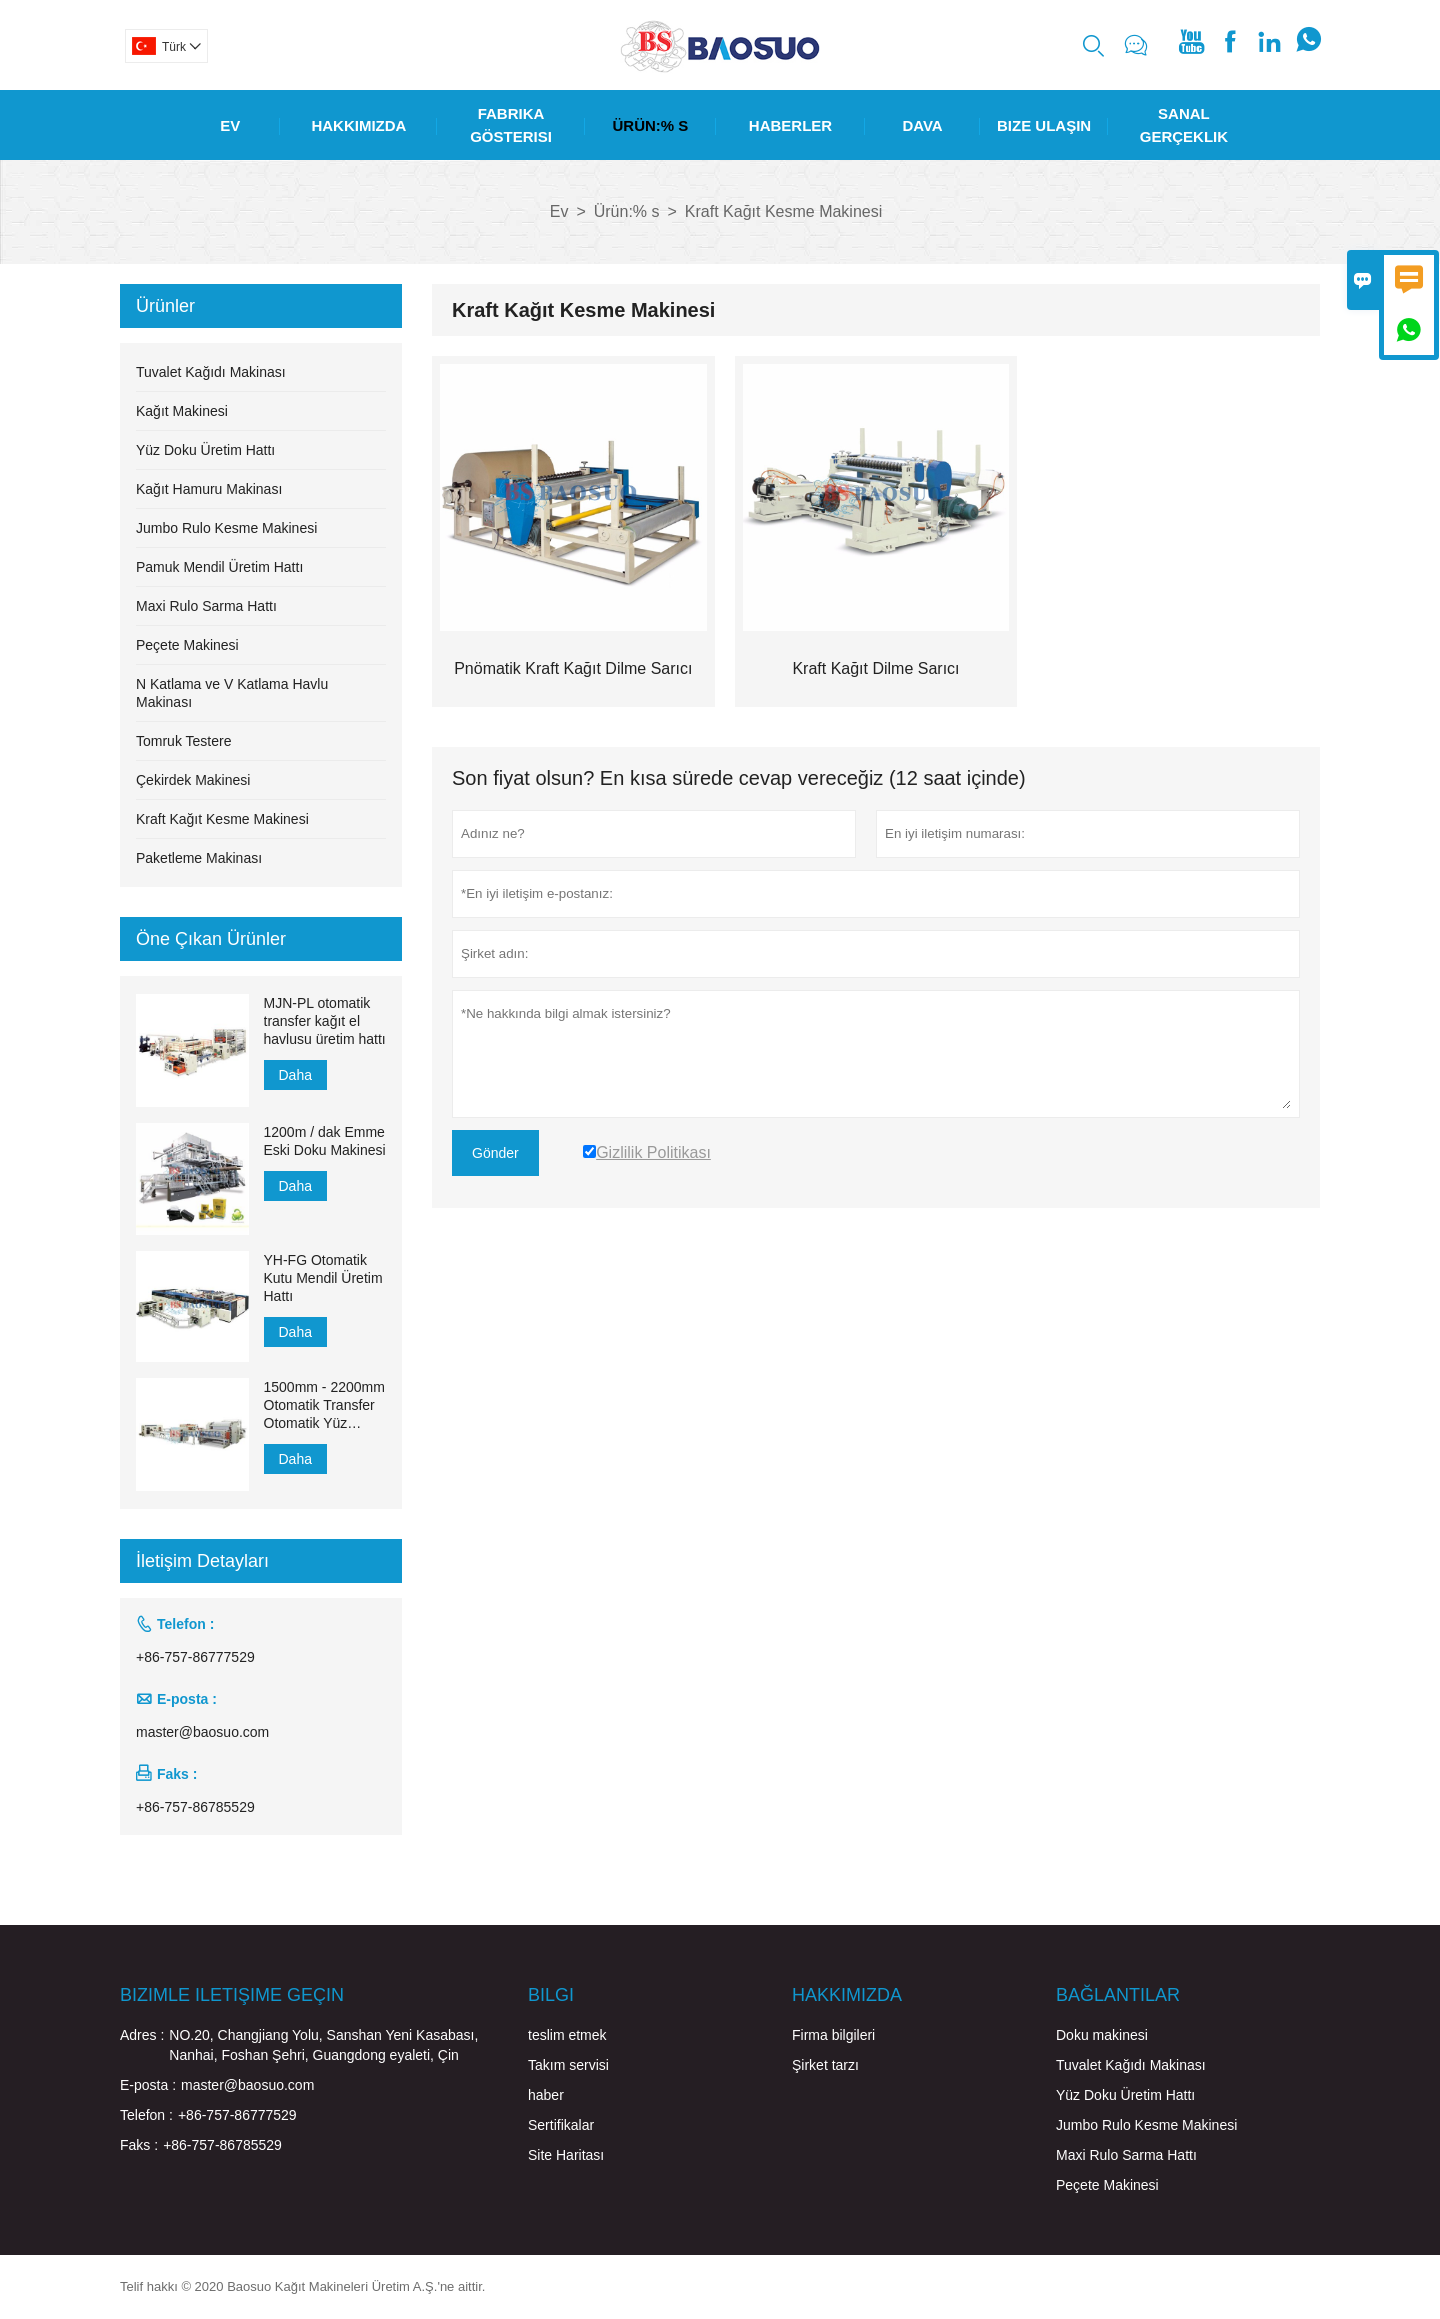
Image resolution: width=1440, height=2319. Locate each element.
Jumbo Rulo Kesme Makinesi (226, 528)
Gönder (495, 1153)
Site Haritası (566, 2155)
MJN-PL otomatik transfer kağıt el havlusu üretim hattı (325, 1021)
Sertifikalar (561, 2125)
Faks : (139, 2145)
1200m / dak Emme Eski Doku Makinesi (325, 1141)
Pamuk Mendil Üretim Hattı (219, 567)
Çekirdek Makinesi (193, 780)
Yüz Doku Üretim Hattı (205, 450)
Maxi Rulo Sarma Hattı (206, 606)
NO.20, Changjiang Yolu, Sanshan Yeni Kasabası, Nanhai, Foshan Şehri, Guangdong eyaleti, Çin (323, 2045)
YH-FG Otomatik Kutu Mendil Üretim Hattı (323, 1278)
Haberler (790, 125)
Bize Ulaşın (1044, 125)
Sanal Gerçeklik (1184, 125)
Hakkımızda (358, 125)
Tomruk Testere (183, 741)
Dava (922, 125)
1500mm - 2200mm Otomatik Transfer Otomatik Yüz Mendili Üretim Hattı (324, 1405)
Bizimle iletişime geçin (232, 1995)
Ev (230, 125)
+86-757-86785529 (195, 1807)
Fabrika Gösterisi (511, 125)
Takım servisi (568, 2065)
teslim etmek (567, 2035)
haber (546, 2095)
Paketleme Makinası (199, 858)
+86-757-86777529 (195, 1657)
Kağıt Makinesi (182, 411)
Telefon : (146, 2115)
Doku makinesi (1102, 2035)
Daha (295, 1075)
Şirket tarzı (825, 2065)
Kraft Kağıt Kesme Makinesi (222, 819)
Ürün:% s (627, 211)
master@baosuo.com (202, 1732)
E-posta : (148, 2085)
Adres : (142, 2035)
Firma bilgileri (833, 2035)
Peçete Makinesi (187, 645)
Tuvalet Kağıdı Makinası (211, 372)
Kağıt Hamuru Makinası (209, 489)
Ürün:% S (651, 125)
